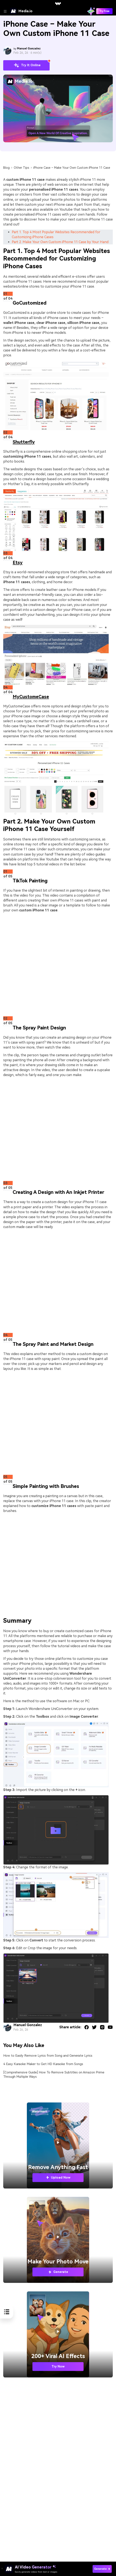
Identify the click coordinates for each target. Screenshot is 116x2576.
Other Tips (21, 167)
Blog (6, 167)
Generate (58, 2271)
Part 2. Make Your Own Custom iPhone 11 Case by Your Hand (60, 242)
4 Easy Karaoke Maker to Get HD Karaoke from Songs (41, 2064)
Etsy (18, 562)
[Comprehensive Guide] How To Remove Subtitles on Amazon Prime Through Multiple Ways (57, 2074)
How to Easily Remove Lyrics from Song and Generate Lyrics (45, 2056)
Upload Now (58, 2177)
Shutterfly (25, 442)
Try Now (58, 2366)
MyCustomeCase (32, 696)
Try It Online (26, 65)
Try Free (104, 11)
